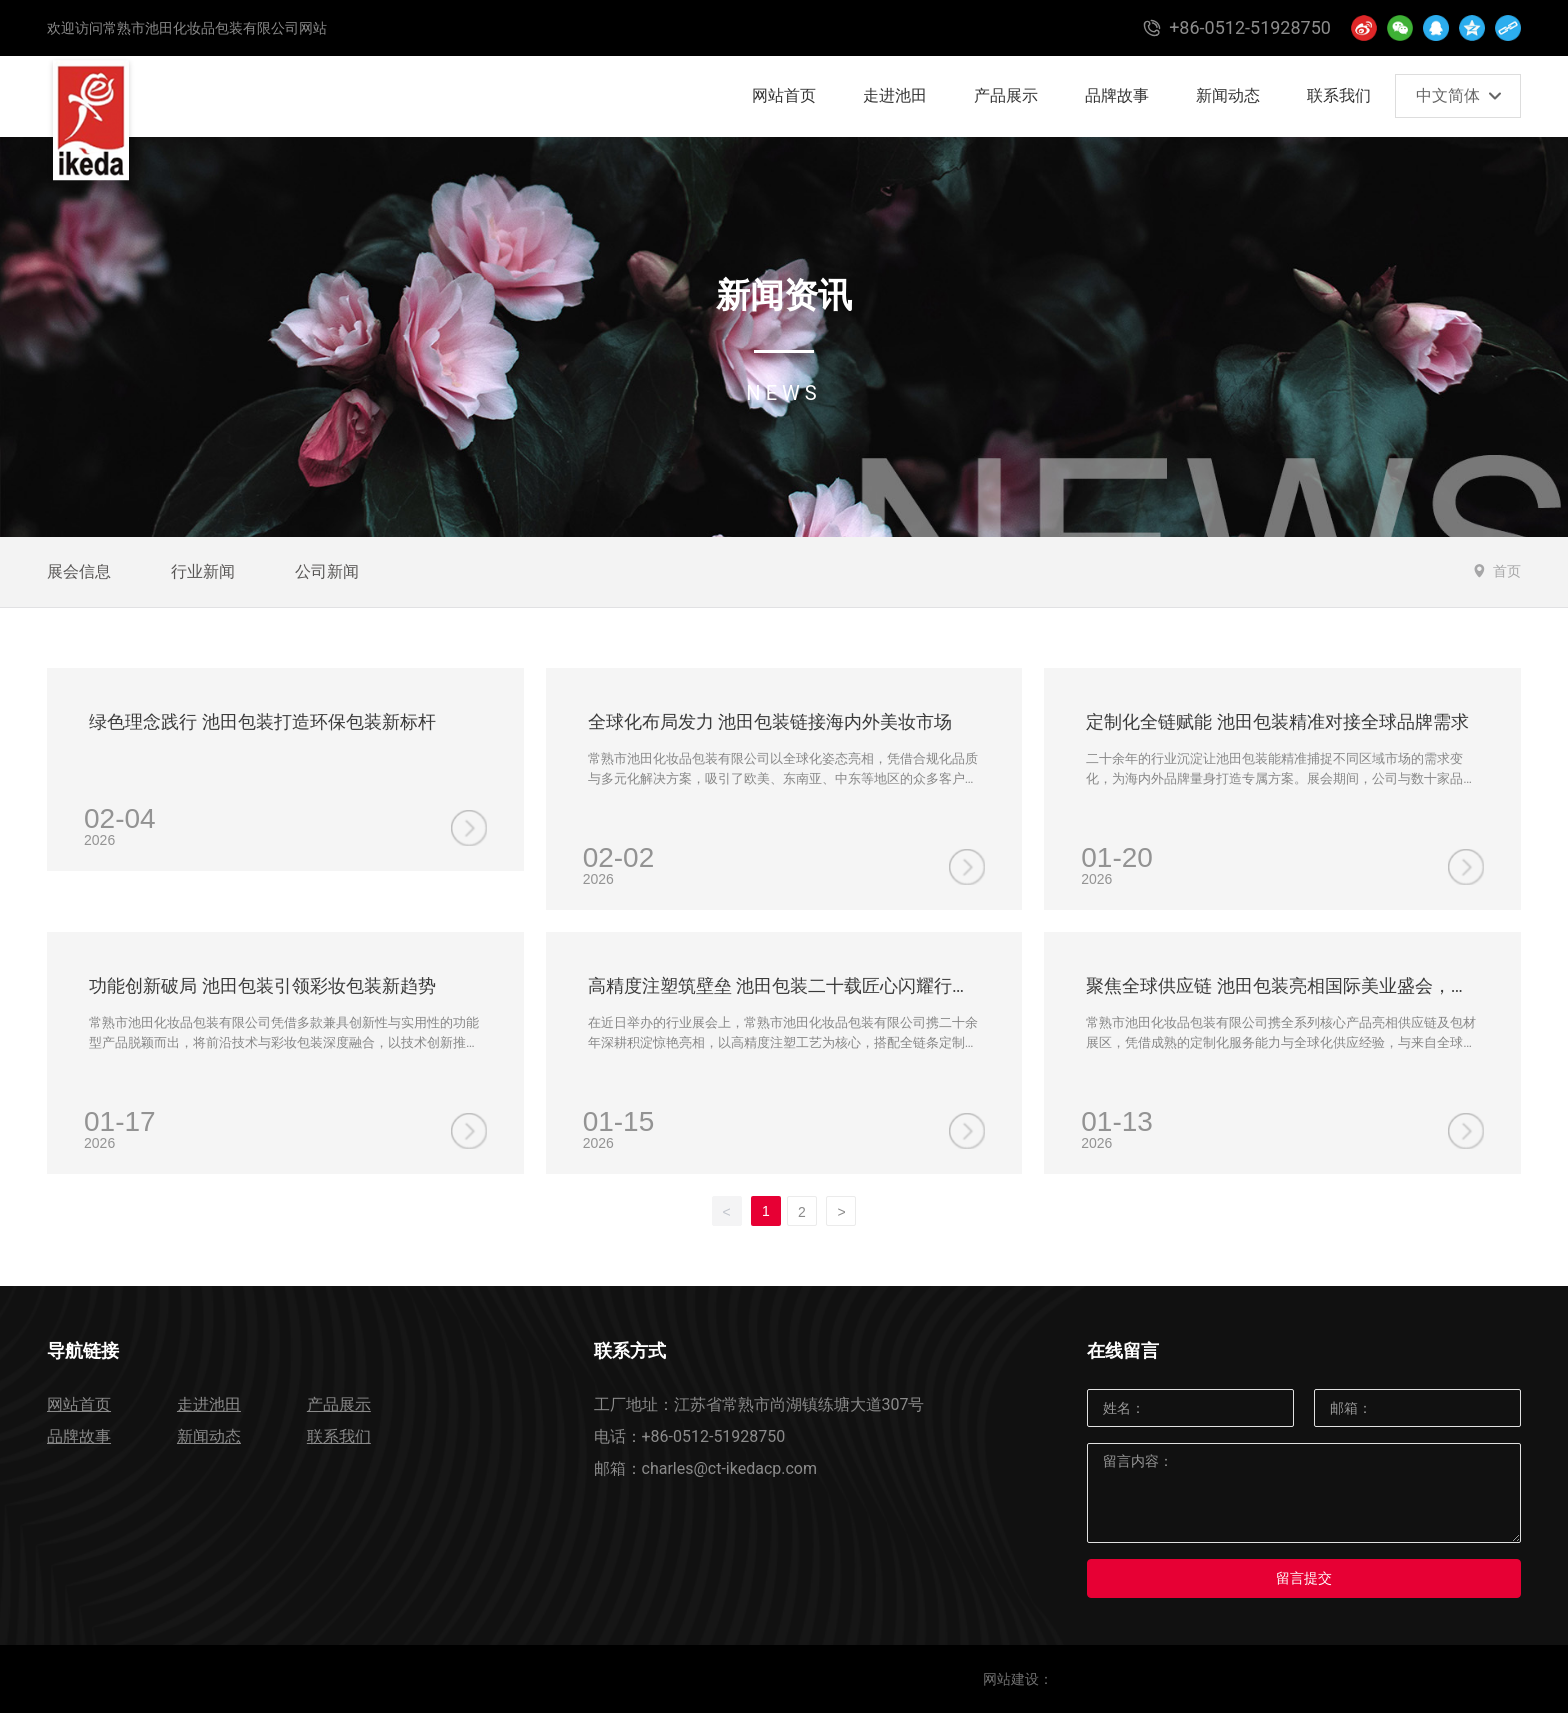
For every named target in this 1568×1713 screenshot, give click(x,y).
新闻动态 (209, 1436)
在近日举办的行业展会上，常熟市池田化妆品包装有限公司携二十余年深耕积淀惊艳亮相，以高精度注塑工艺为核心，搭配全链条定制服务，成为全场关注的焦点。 (783, 1042)
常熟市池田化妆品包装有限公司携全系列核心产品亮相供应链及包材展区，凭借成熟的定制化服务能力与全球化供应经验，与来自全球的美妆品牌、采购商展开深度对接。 (1281, 1042)
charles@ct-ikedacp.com (730, 1468)
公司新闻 (327, 571)
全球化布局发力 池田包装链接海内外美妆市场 (770, 721)
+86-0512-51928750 (714, 1436)
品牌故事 (79, 1436)
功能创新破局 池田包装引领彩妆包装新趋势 (262, 985)
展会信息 (79, 571)
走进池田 (209, 1404)
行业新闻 (203, 571)
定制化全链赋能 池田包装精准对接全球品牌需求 (1277, 721)
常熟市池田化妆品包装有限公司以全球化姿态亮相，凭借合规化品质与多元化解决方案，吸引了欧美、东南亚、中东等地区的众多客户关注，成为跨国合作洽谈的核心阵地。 (783, 778)
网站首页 (79, 1404)
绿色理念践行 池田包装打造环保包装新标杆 (262, 721)
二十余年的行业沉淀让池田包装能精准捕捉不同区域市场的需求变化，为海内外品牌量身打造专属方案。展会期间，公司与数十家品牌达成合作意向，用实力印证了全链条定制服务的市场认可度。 (1281, 778)
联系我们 (339, 1436)
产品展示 (339, 1404)
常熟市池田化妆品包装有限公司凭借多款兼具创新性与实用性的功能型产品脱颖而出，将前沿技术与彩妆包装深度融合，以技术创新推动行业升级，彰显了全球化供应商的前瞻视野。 (284, 1042)
